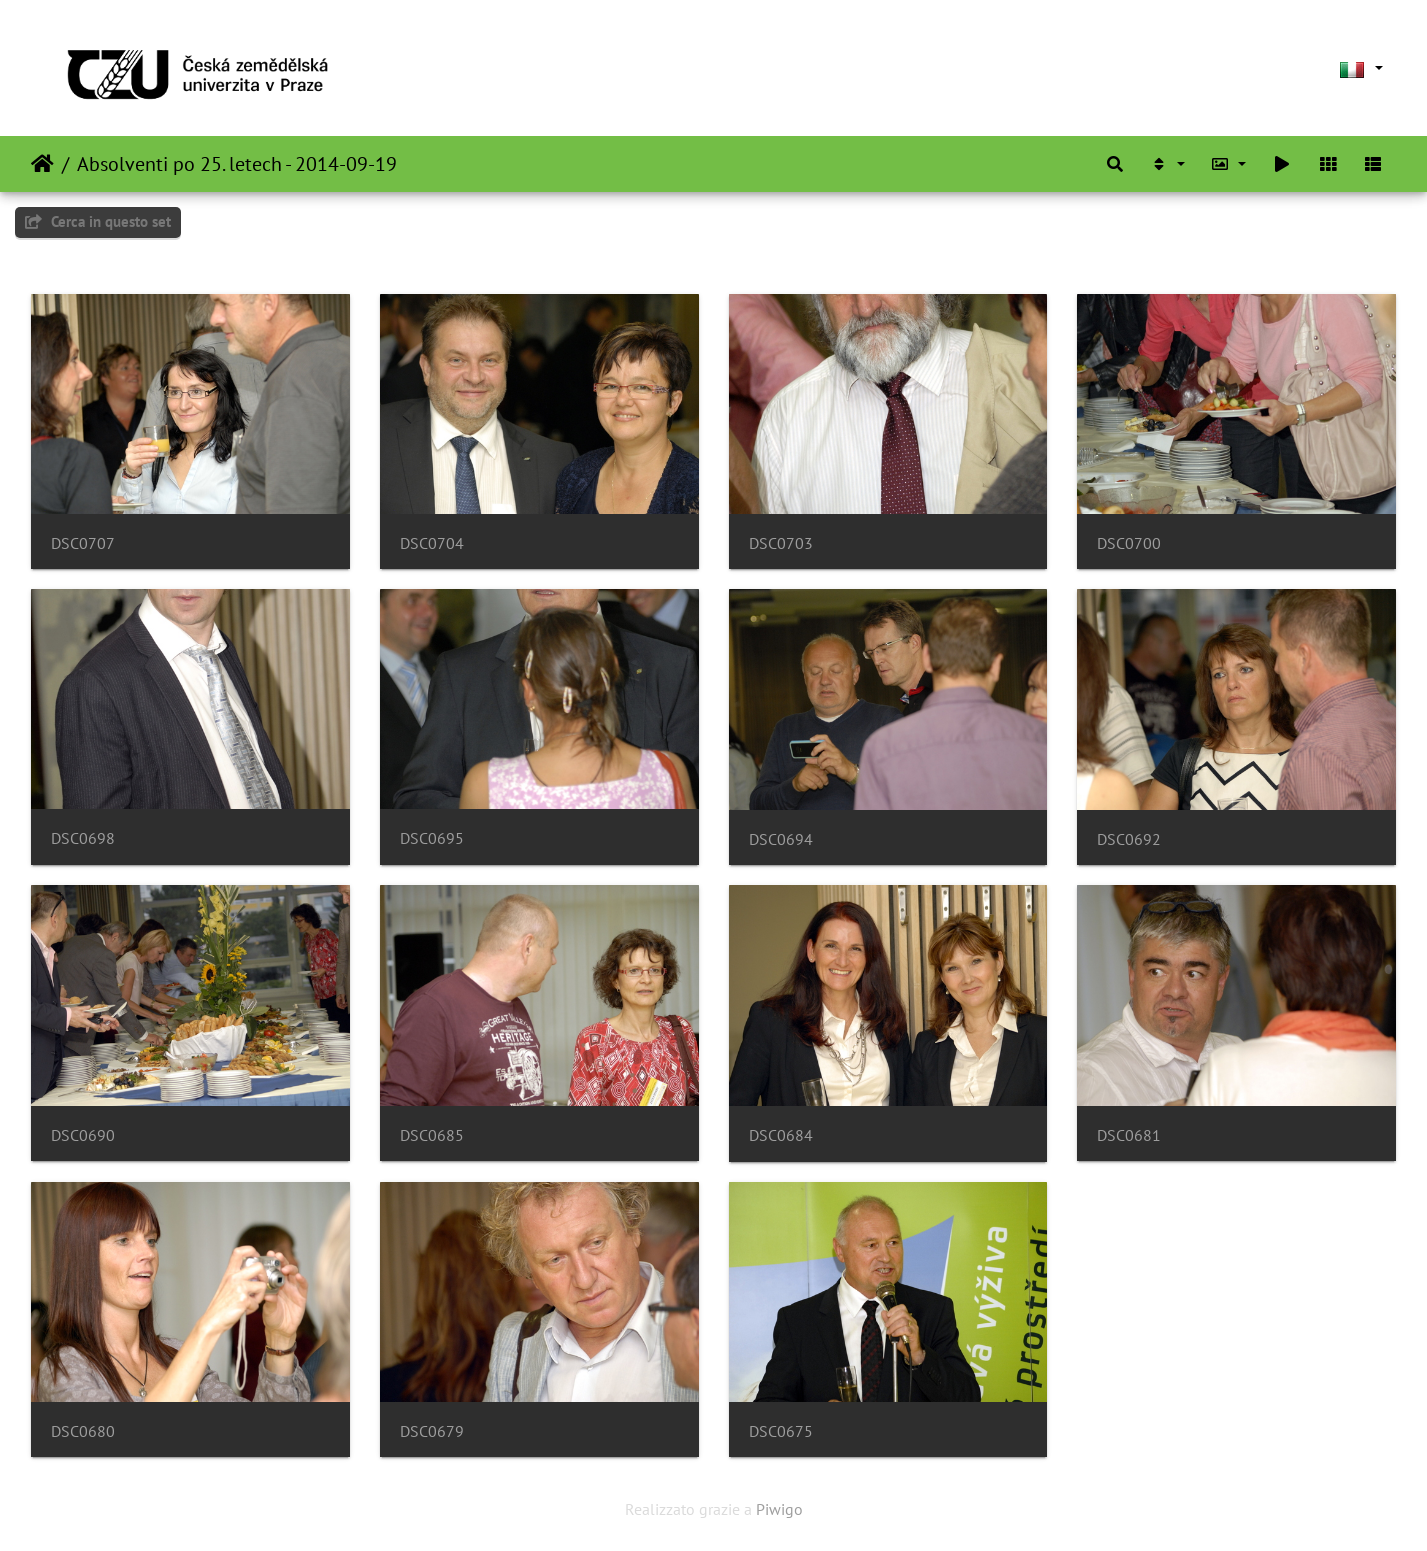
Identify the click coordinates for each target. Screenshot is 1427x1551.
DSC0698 (83, 838)
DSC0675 (781, 1431)
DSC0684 (781, 1135)
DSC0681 (1129, 1135)
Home (42, 164)
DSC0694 (781, 839)
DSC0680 (83, 1431)
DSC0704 (432, 543)
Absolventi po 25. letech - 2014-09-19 (237, 164)
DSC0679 (432, 1431)
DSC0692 (1129, 839)
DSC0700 (1129, 543)
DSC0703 (781, 543)
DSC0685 (432, 1135)
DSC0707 (83, 543)
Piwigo (779, 1509)
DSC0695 (432, 838)
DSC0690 (83, 1135)
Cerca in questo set (98, 221)
